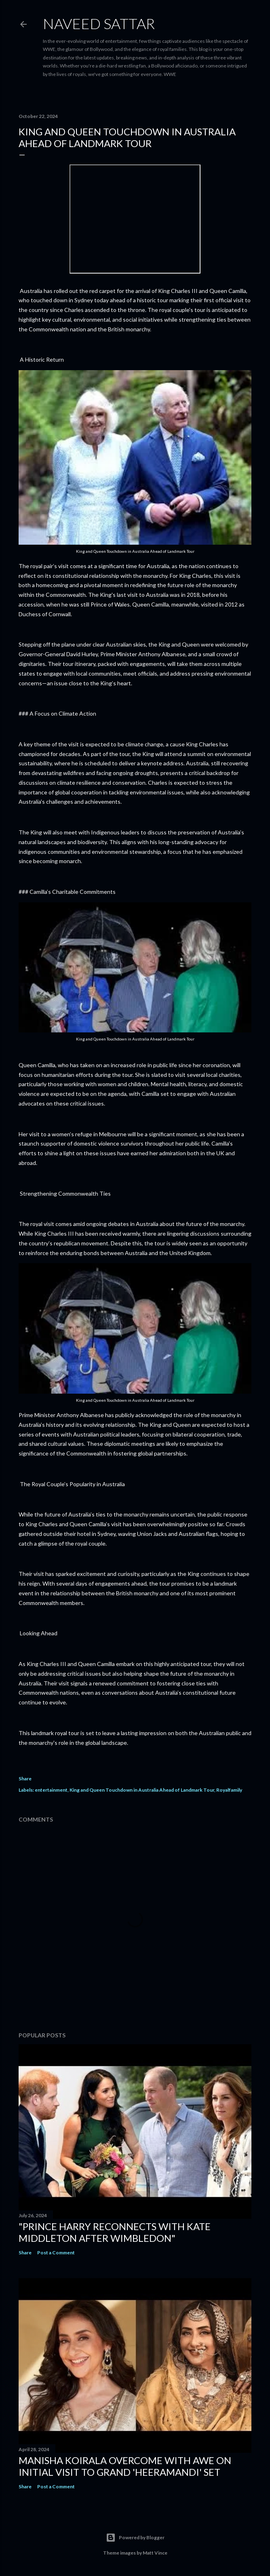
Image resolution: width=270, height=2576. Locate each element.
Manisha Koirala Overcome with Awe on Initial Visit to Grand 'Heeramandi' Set (125, 2466)
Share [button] (25, 1779)
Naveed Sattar (99, 23)
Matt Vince (155, 2553)
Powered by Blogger (135, 2537)
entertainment (51, 1790)
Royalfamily (229, 1790)
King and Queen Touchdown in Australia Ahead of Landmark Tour (142, 1790)
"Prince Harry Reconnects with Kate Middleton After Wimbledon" (115, 2232)
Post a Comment (56, 2253)
